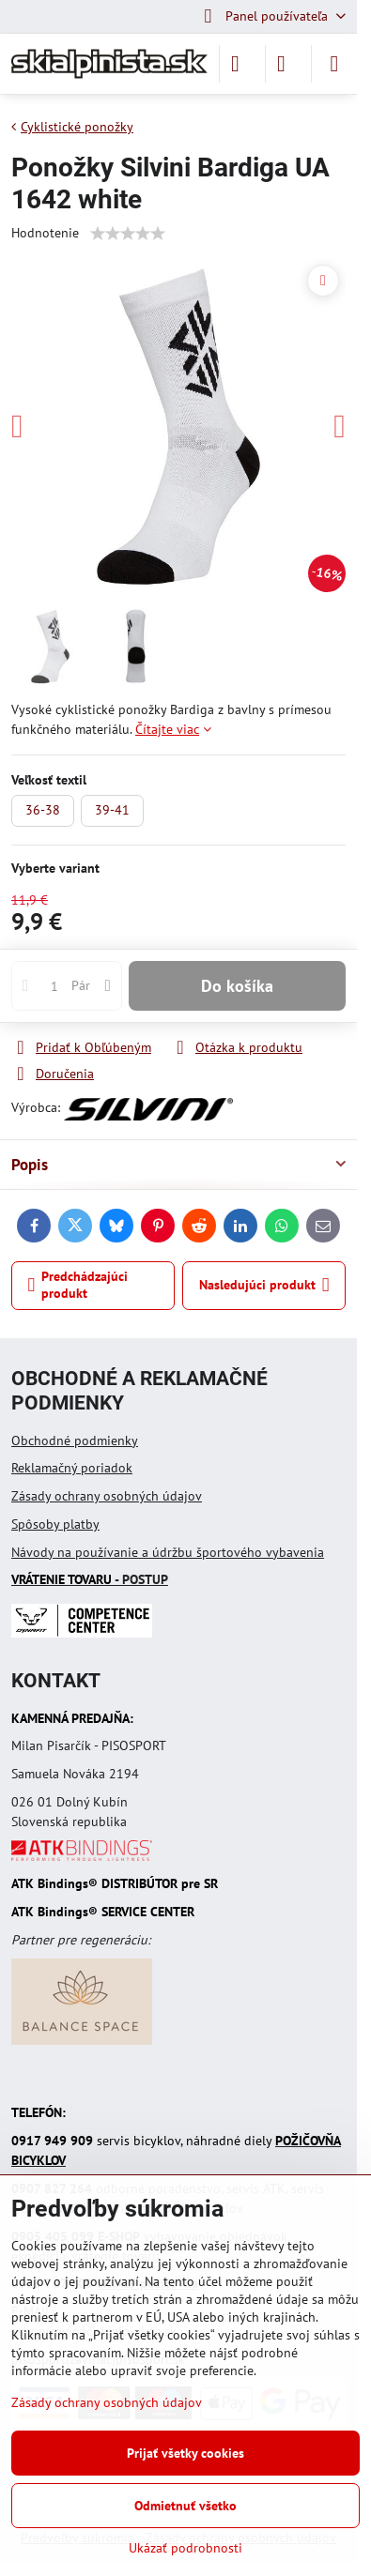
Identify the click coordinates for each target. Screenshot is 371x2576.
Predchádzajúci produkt (78, 1285)
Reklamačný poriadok (71, 1467)
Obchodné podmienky (74, 1440)
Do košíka (237, 986)
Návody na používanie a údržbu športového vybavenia (167, 1552)
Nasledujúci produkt (264, 1285)
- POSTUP (89, 1579)
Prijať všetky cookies (185, 2453)
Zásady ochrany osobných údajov (106, 1495)
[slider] (127, 233)
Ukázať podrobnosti (185, 2547)
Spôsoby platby (55, 1524)
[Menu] (334, 64)
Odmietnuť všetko (185, 2505)
